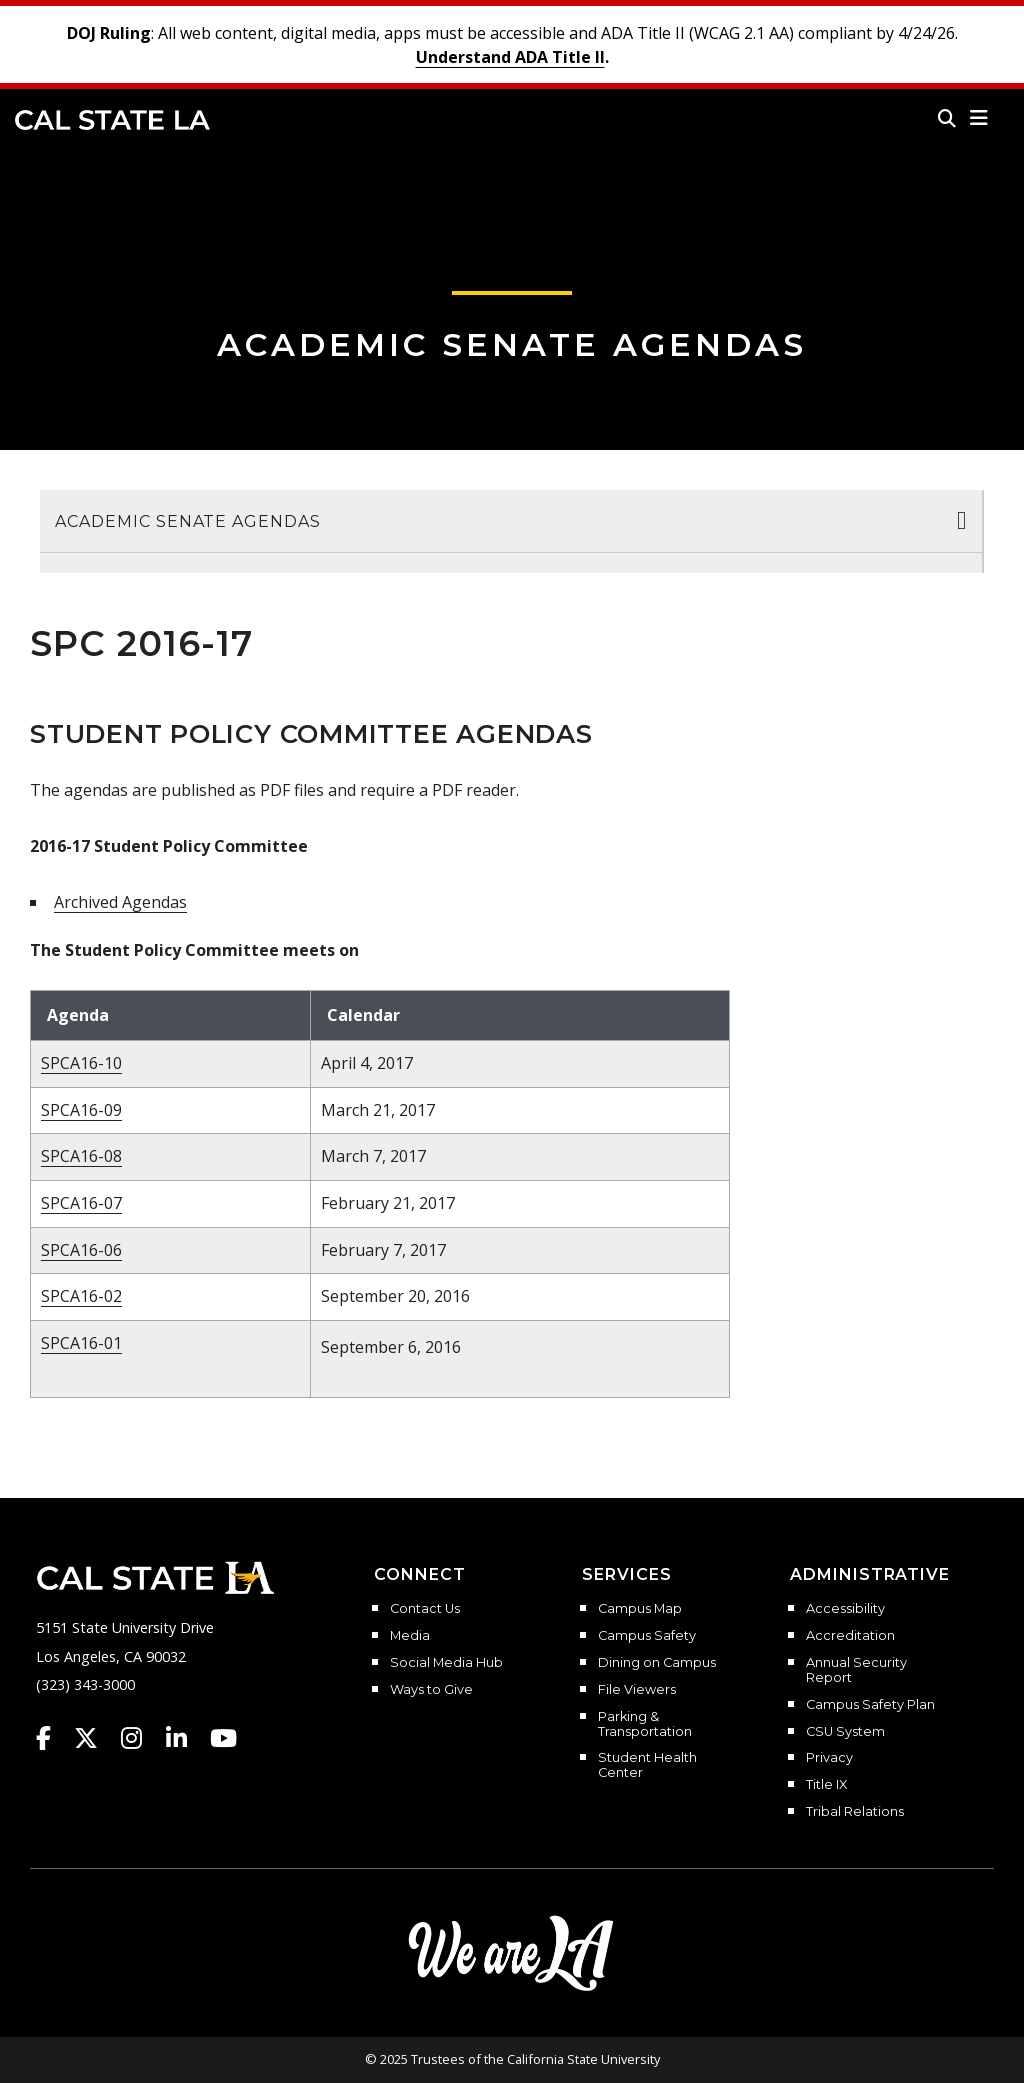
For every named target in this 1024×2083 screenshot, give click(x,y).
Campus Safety (647, 1636)
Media (410, 1636)
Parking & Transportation (645, 1724)
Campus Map (640, 1609)
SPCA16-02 (81, 1296)
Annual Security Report (856, 1670)
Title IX (826, 1785)
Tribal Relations (855, 1812)
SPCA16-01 (81, 1343)
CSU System (845, 1732)
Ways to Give (431, 1690)
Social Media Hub (446, 1663)
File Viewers (637, 1690)
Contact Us (425, 1609)
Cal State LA (112, 120)
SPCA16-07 (81, 1203)
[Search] (947, 118)
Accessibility (845, 1609)
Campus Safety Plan (870, 1705)
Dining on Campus (657, 1663)
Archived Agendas (120, 902)
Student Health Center (647, 1765)
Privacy (829, 1758)
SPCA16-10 (81, 1063)
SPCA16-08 (81, 1156)
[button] (979, 118)
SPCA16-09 (81, 1110)
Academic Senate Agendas (512, 344)
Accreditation (850, 1636)
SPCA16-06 (81, 1250)
